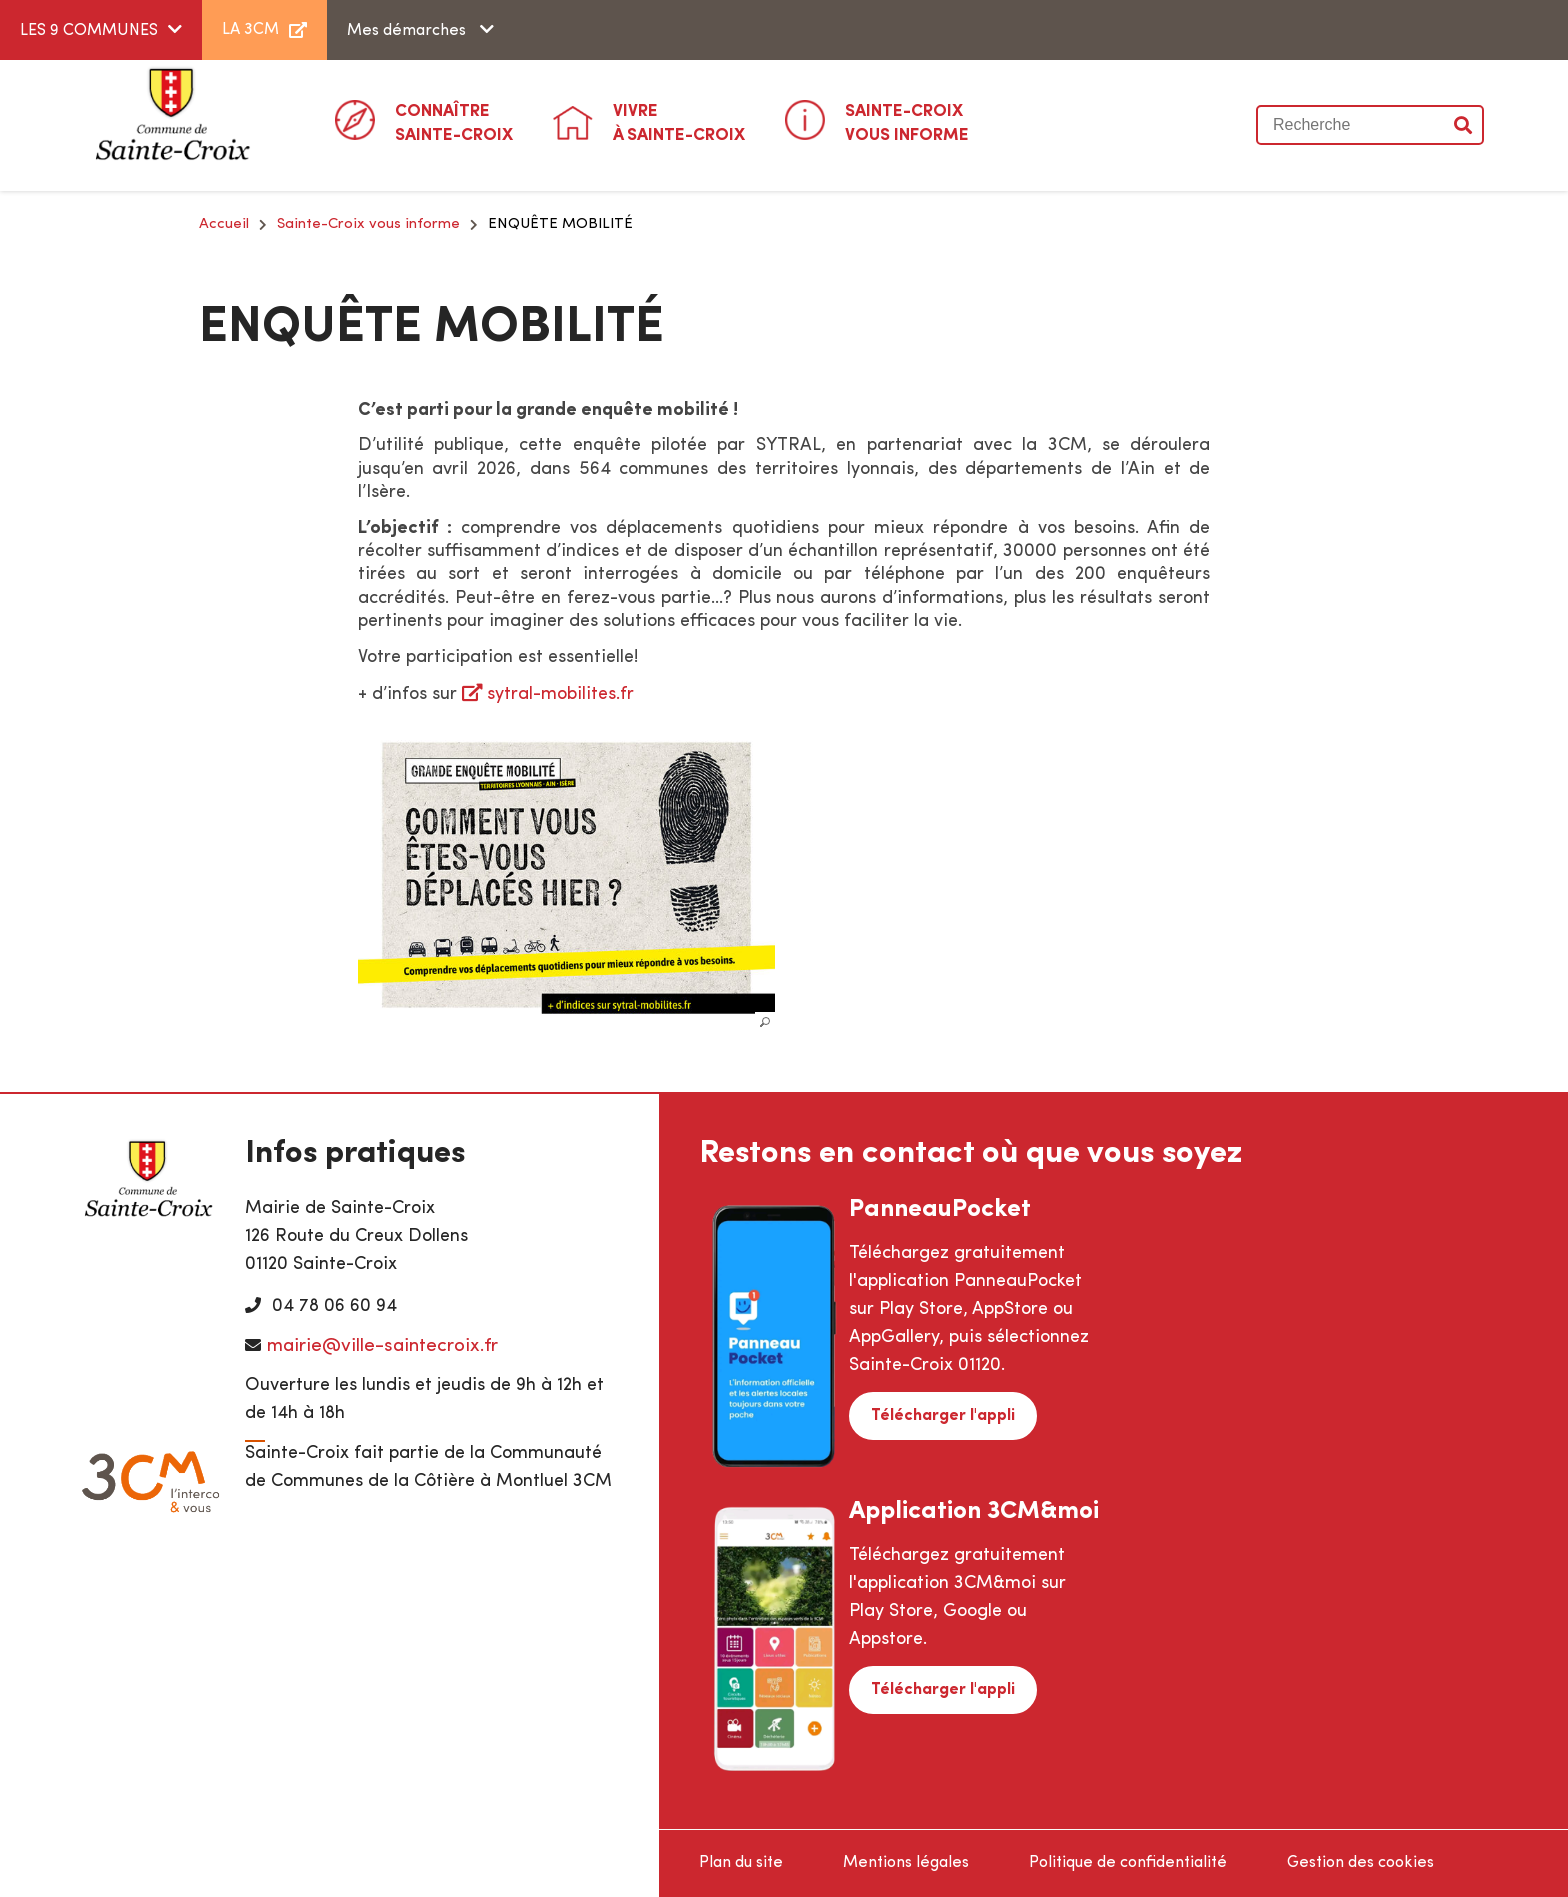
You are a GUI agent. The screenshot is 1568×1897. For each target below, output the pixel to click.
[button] (567, 874)
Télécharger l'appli (943, 1416)
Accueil (224, 224)
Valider (1464, 125)
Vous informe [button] (907, 122)
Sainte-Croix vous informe (368, 224)
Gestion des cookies (1360, 1863)
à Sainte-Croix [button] (679, 122)
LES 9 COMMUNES (89, 31)
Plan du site (741, 1863)
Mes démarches (408, 31)
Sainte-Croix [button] (454, 122)
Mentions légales (906, 1863)
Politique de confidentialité (1128, 1863)
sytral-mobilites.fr (560, 694)
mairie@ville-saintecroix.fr (382, 1346)
